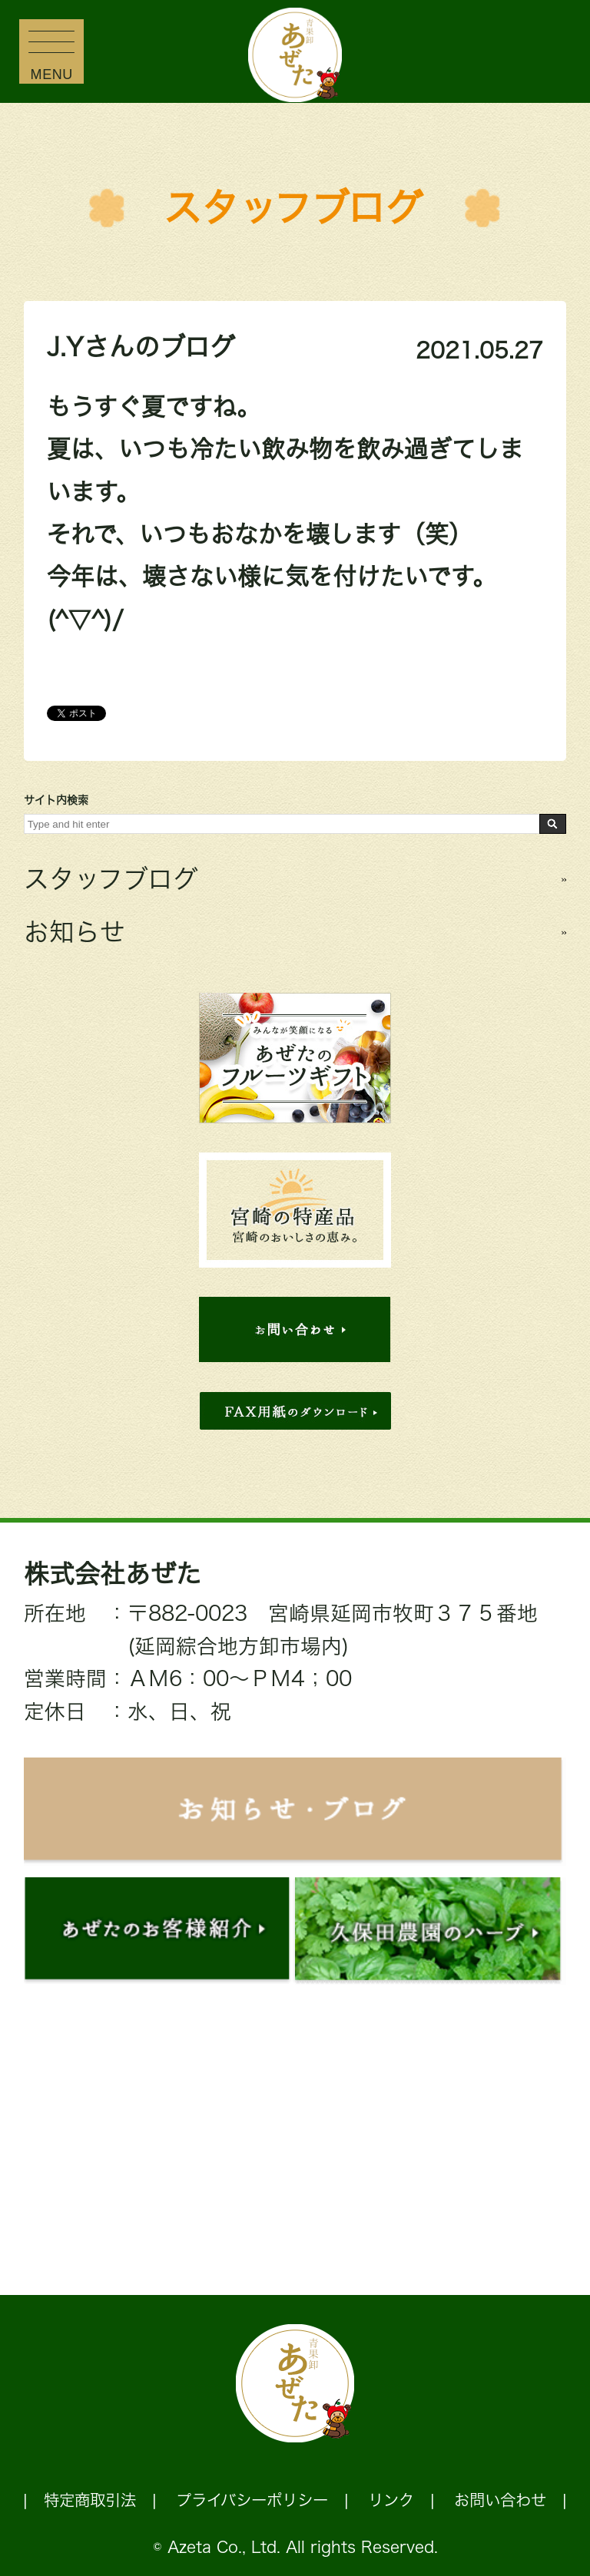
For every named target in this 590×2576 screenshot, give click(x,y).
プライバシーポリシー (252, 2500)
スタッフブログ (293, 208)
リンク (391, 2500)
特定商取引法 (90, 2500)
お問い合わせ (500, 2500)
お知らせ (74, 931)
